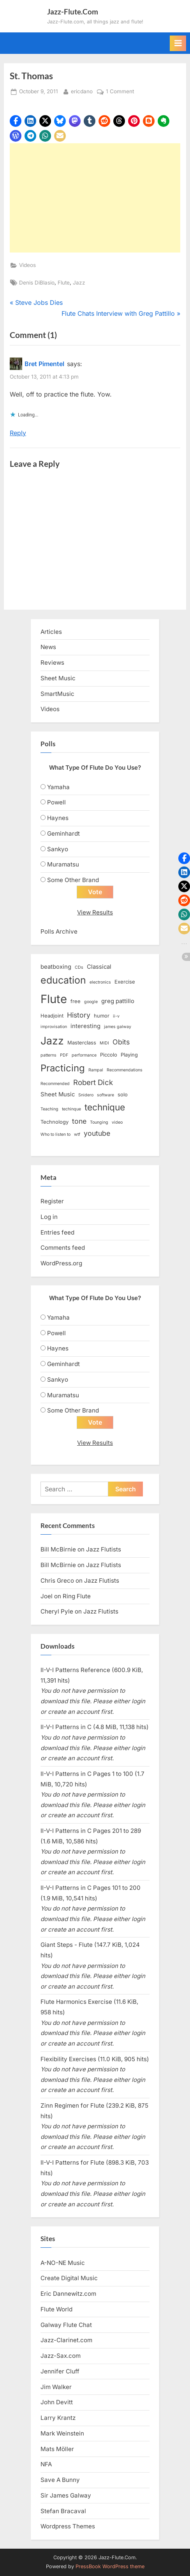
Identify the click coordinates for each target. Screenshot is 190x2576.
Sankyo (57, 849)
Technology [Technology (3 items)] (54, 1122)
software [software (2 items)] (105, 1095)
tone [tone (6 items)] (79, 1121)
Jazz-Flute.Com (72, 11)
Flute (64, 282)
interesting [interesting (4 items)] (85, 1026)
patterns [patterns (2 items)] (48, 1055)
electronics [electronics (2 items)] (100, 982)
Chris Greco (57, 1580)
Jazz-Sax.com (60, 2355)
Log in (49, 1216)
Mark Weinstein (62, 2433)
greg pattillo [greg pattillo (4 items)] (117, 1001)
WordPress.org (61, 1263)
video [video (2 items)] (117, 1122)
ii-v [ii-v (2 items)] (116, 1016)
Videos (27, 265)
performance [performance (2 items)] (84, 1055)
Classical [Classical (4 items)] (99, 966)
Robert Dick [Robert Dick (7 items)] (93, 1082)
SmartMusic (57, 693)
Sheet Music (58, 678)
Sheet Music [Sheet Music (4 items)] (57, 1094)
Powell (56, 802)
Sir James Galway (65, 2495)
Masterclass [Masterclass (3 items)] (81, 1042)
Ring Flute (77, 1596)
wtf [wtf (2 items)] (77, 1134)
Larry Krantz (58, 2417)
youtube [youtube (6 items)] (97, 1133)
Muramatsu (63, 864)
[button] (15, 121)
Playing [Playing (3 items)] (129, 1054)
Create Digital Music (69, 2278)
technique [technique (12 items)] (104, 1107)
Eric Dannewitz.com (68, 2293)
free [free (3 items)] (75, 1001)
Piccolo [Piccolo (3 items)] (108, 1054)
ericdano (82, 90)
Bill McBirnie (58, 1549)
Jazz (79, 282)
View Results (95, 912)
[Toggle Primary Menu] (178, 43)
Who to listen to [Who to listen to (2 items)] (55, 1134)
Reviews (52, 662)
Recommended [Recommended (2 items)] (55, 1083)
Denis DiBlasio (37, 282)
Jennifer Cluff (59, 2371)
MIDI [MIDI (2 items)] (104, 1043)
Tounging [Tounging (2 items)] (99, 1122)
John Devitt (56, 2402)
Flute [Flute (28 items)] (53, 999)
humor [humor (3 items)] (101, 1015)
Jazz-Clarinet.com (66, 2340)
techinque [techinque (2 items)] (71, 1109)
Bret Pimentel (44, 364)
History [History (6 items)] (78, 1015)
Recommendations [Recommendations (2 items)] (124, 1070)
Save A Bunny (60, 2479)
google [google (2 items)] (91, 1001)
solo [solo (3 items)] (123, 1094)
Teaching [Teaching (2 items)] (49, 1109)
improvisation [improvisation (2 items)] (53, 1026)
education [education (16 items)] (63, 980)
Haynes (58, 818)
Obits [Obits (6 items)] (121, 1042)
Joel (46, 1596)
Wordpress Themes (67, 2526)
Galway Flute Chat (66, 2325)
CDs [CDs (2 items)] (79, 967)
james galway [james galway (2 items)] (117, 1026)
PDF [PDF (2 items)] (64, 1055)
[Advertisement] (95, 198)
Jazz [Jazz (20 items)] (52, 1040)
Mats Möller (57, 2449)
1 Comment (120, 91)
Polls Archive (58, 931)
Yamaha (58, 787)
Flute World (56, 2309)
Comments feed (62, 1247)
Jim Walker (56, 2387)
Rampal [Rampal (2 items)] (95, 1070)
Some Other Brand (73, 880)
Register (52, 1201)
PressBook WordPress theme (110, 2566)
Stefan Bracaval (63, 2511)
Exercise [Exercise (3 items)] (124, 981)
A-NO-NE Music (62, 2262)
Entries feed (57, 1232)
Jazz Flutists (103, 1549)
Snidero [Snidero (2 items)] (85, 1095)
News (48, 647)
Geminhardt (63, 833)
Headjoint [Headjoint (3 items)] (51, 1015)
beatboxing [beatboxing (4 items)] (55, 966)
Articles (51, 631)
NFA (46, 2464)
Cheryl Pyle (56, 1611)
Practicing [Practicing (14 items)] (62, 1068)
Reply (18, 433)
